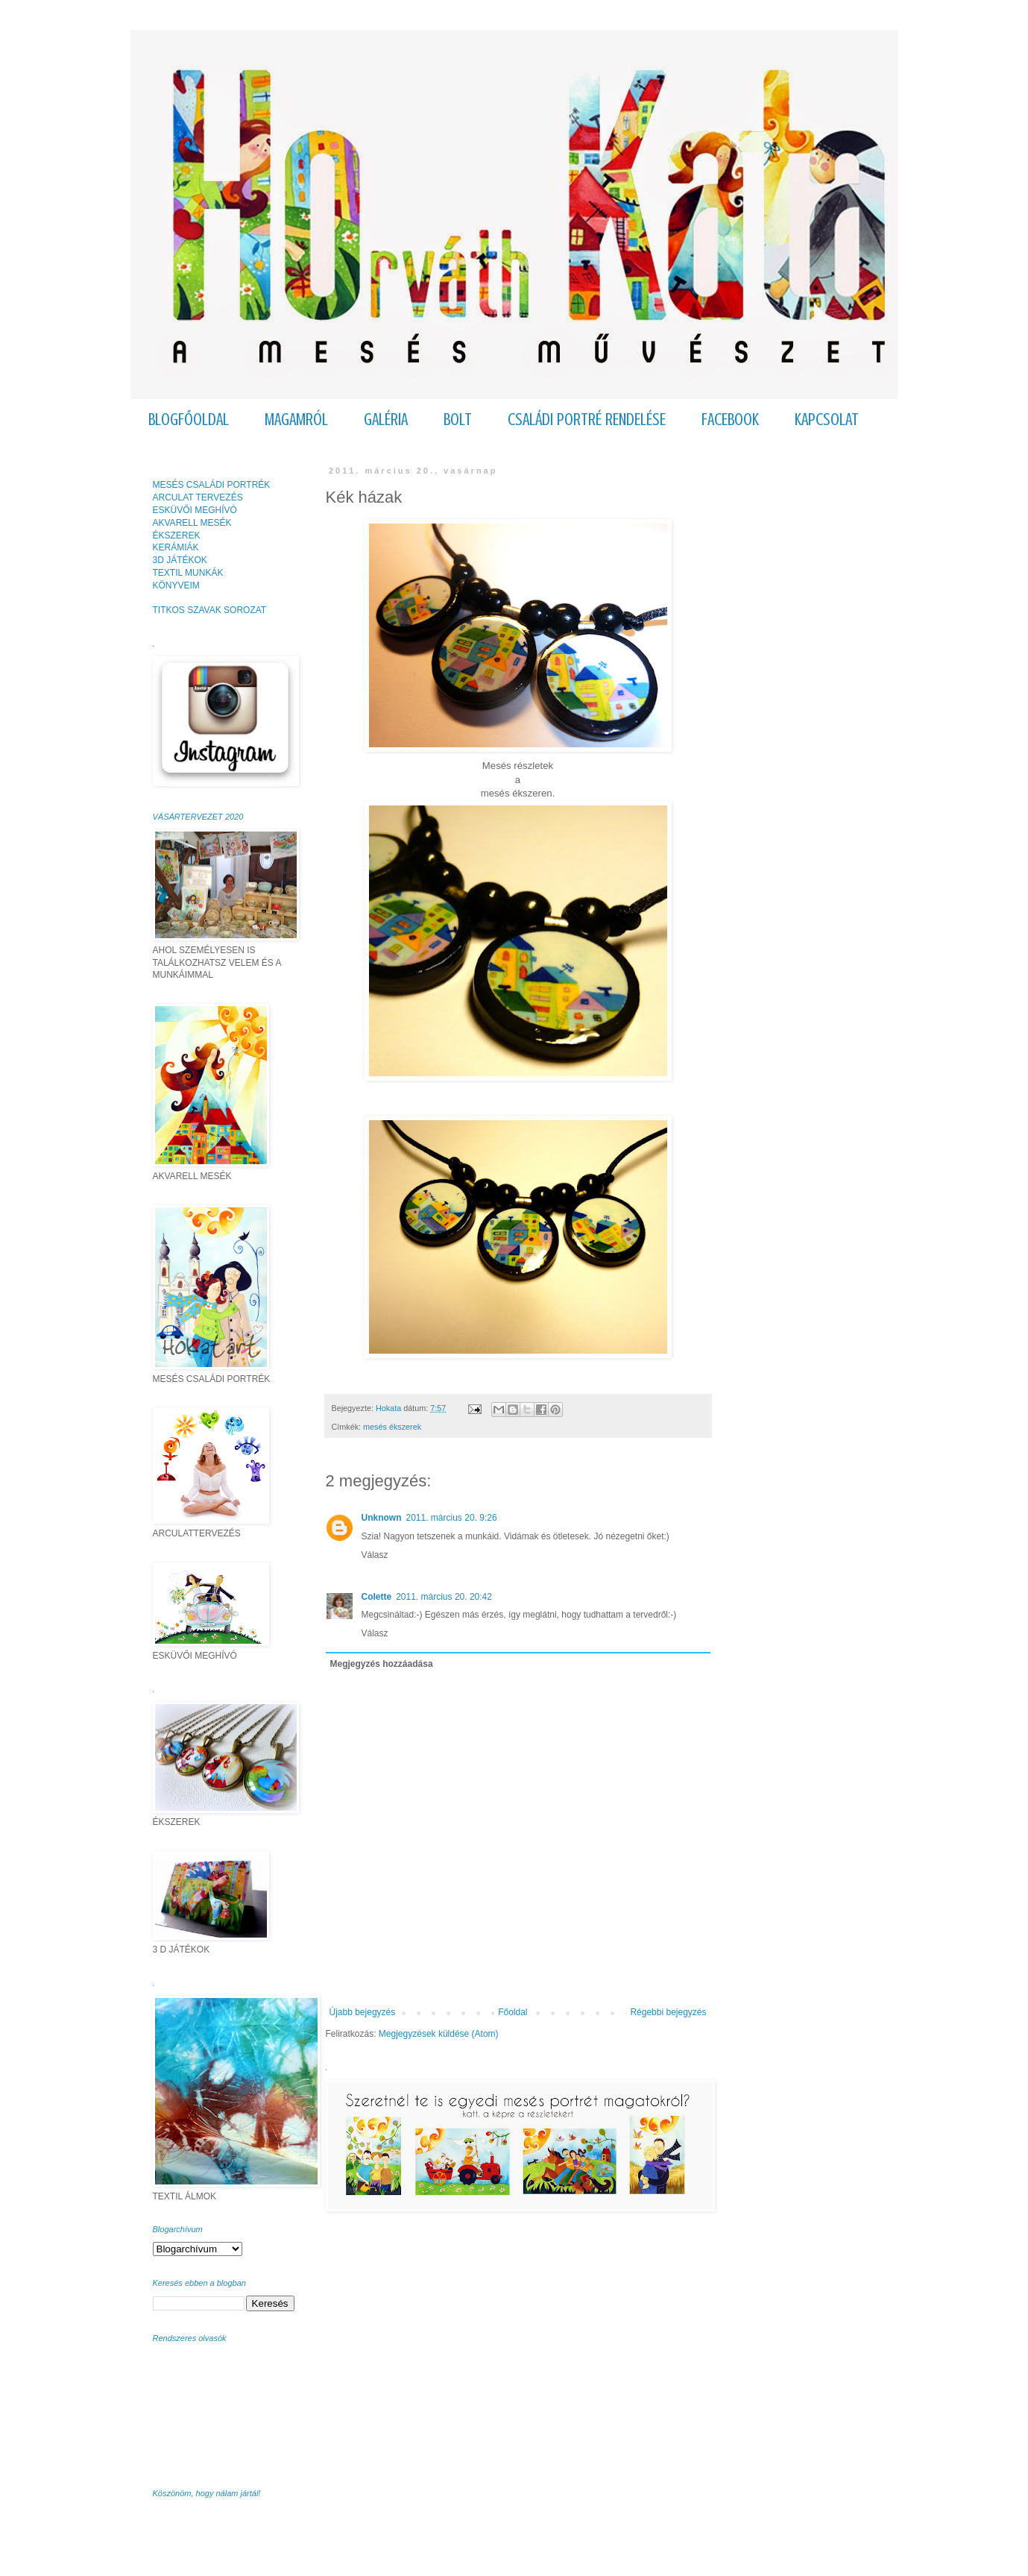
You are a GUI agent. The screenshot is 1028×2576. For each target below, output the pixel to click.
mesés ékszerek (392, 1426)
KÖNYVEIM (176, 585)
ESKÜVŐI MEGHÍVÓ (195, 510)
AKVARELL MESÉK (192, 523)
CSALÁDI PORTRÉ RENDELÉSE (587, 419)
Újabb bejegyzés (362, 2012)
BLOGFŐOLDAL (188, 419)
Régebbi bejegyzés (668, 2012)
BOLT (458, 419)
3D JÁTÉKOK (180, 560)
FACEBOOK (730, 419)
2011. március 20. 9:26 (451, 1517)
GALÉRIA (386, 419)
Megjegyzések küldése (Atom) (439, 2034)
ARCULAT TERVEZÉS (198, 497)
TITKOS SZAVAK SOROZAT (210, 610)
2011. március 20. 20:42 (444, 1597)
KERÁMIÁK (176, 547)
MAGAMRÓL (296, 419)
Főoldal (512, 2012)
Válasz (375, 1555)
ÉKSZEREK (177, 535)
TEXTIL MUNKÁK (188, 573)
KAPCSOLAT (827, 419)
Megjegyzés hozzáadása (381, 1664)
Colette (377, 1597)
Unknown (382, 1517)
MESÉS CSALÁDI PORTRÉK (212, 485)
